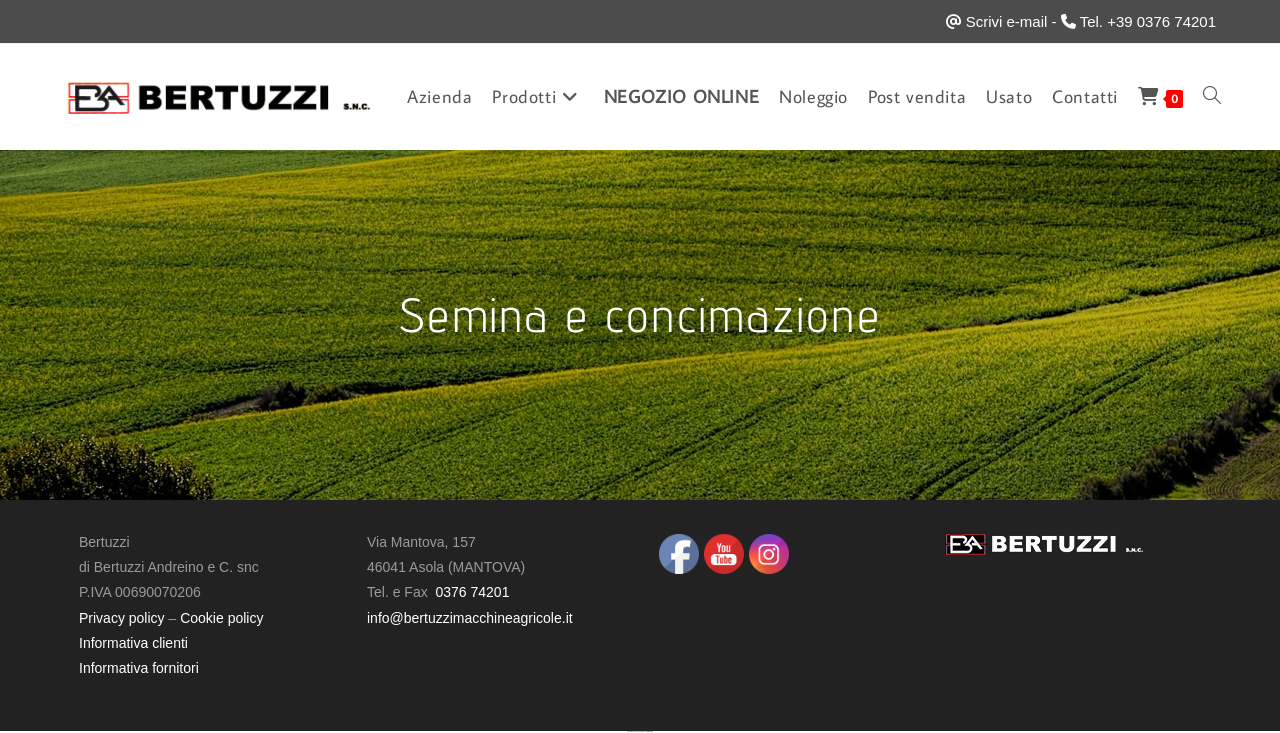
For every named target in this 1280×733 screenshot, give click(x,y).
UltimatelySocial (649, 731)
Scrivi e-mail (1007, 21)
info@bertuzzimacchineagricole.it (470, 618)
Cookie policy (221, 618)
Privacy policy (122, 618)
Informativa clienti (133, 643)
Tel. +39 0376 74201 (1148, 21)
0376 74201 (472, 592)
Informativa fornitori (139, 668)
